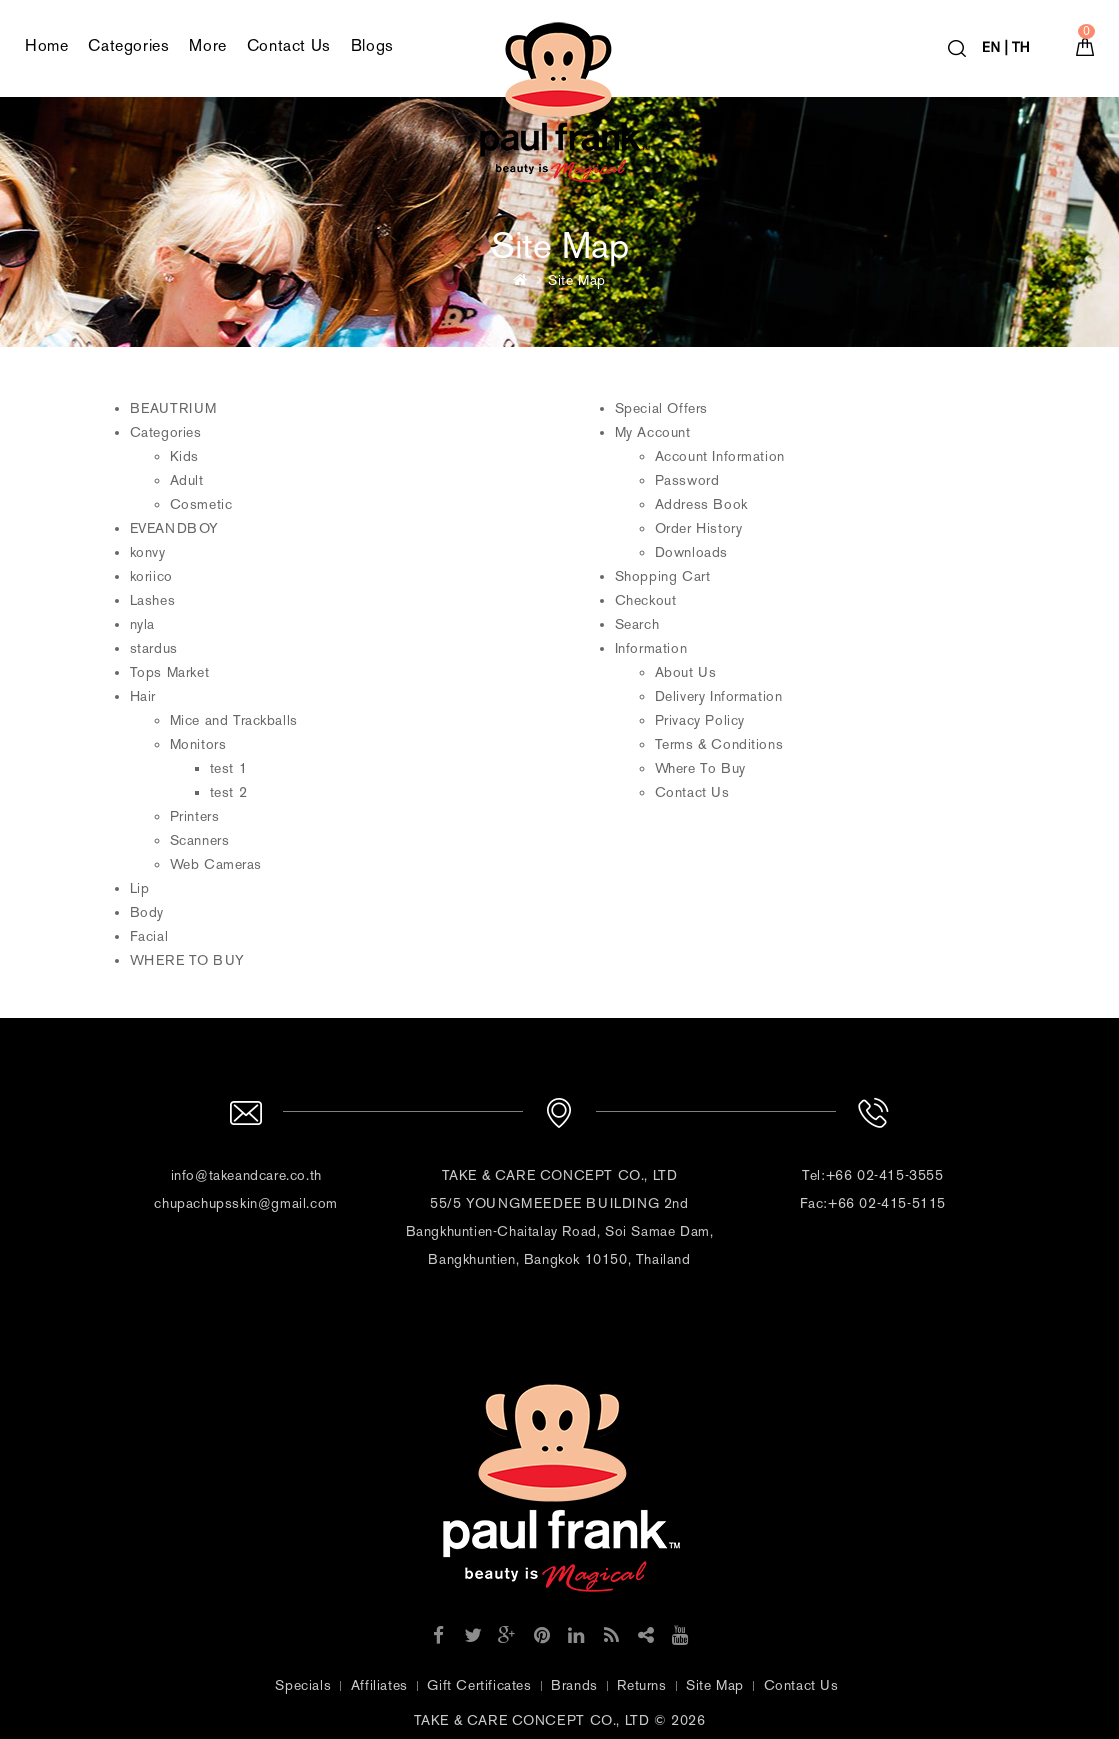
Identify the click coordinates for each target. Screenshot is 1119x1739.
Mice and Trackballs (234, 720)
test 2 (229, 792)
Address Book (701, 504)
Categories (128, 45)
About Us (686, 672)
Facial (149, 936)
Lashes (153, 600)
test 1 (229, 768)
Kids (184, 456)
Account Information (720, 456)
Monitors (198, 744)
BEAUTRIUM (173, 408)
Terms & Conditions (719, 744)
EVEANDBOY (174, 528)
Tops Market (170, 672)
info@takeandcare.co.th (246, 1175)
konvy (148, 552)
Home (46, 45)
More (207, 45)
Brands (574, 1685)
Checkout (646, 600)
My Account (653, 432)
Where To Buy (700, 768)
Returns (641, 1685)
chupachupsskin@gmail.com (245, 1203)
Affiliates (379, 1685)
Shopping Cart (663, 576)
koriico (151, 576)
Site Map (577, 280)
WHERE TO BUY (187, 960)
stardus (154, 648)
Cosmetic (201, 504)
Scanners (200, 840)
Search (637, 624)
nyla (142, 624)
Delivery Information (719, 696)
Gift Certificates (479, 1685)
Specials (303, 1685)
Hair (143, 696)
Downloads (691, 552)
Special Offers (661, 408)
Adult (187, 480)
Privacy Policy (700, 720)
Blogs (372, 45)
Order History (699, 528)
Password (687, 480)
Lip (140, 888)
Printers (195, 816)
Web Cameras (216, 864)
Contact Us (289, 45)
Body (147, 912)
